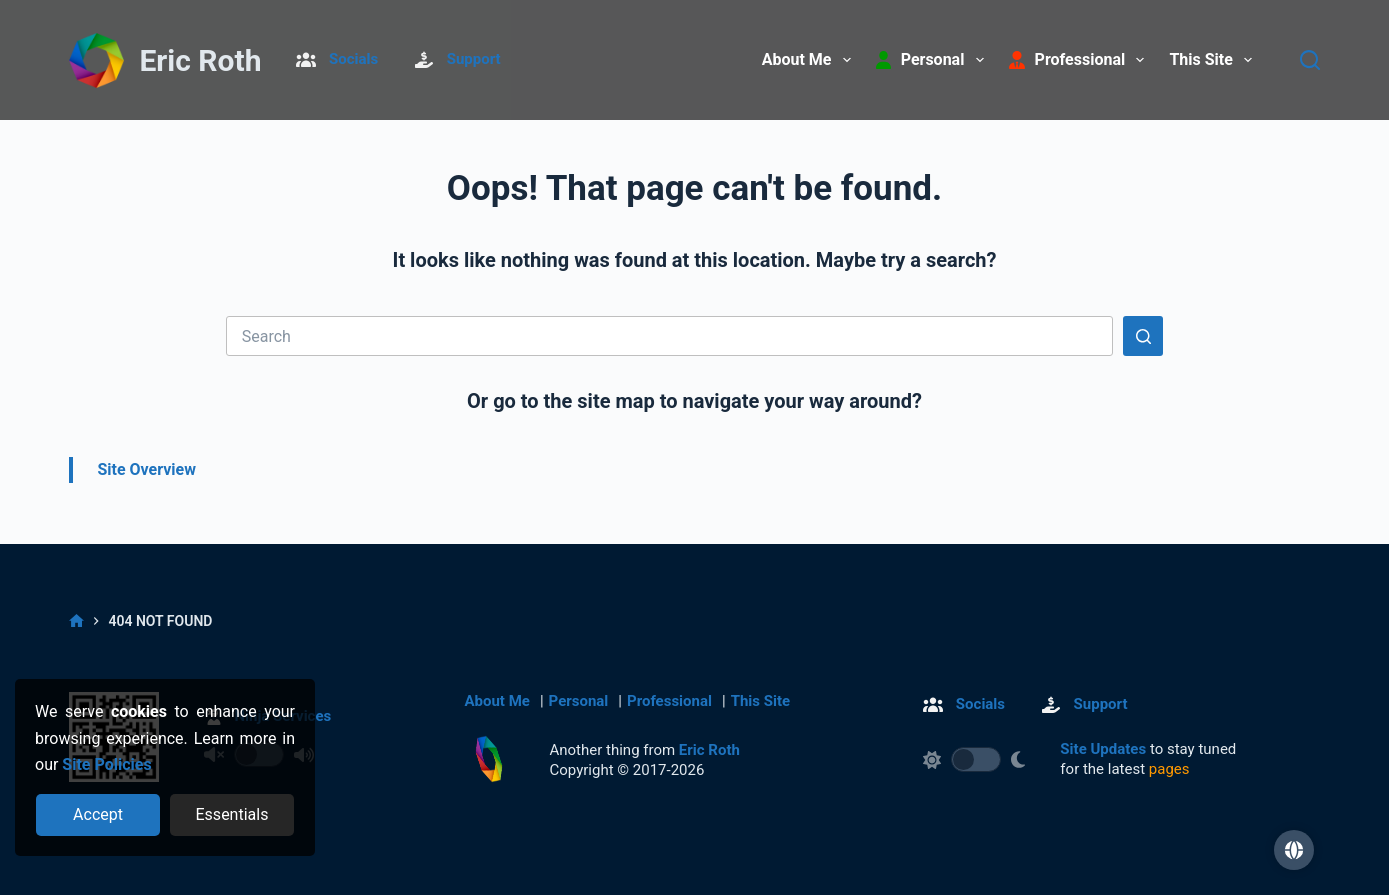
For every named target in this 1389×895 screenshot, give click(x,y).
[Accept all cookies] (98, 815)
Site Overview (146, 469)
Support (474, 59)
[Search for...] (670, 336)
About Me (810, 60)
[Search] (1310, 60)
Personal (579, 701)
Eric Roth (200, 60)
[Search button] (1143, 336)
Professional (669, 701)
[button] (1294, 850)
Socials (353, 59)
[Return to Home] (96, 61)
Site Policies (106, 764)
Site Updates (1103, 749)
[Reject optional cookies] (232, 815)
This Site (1214, 60)
